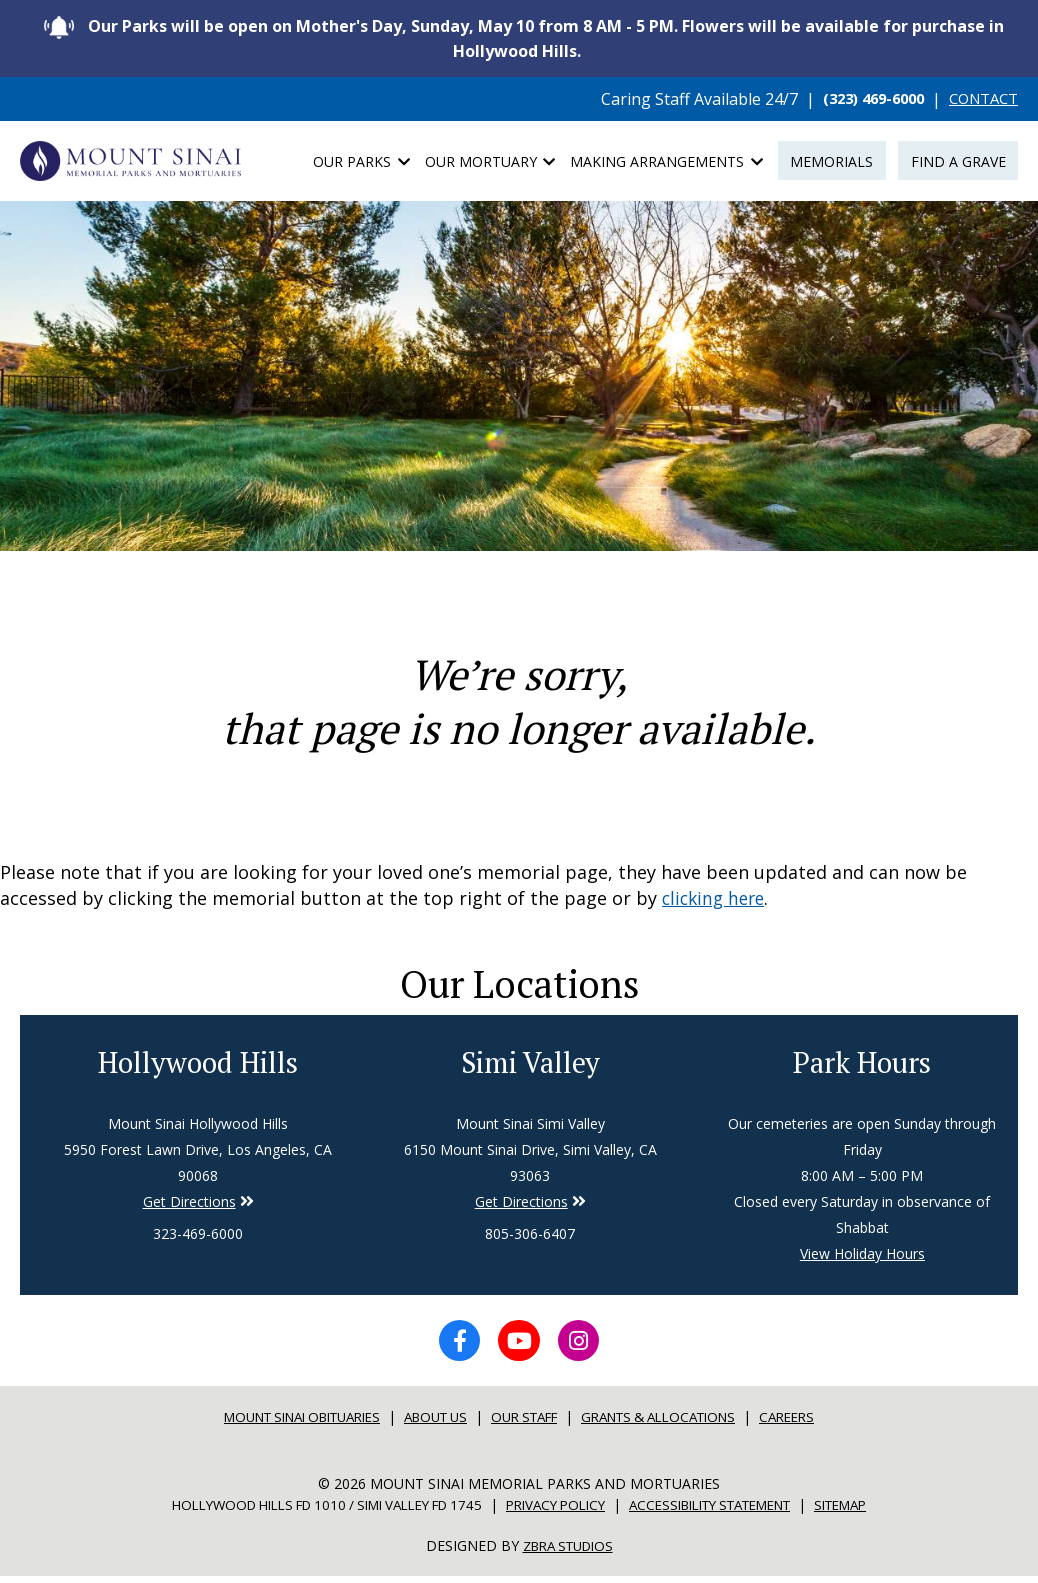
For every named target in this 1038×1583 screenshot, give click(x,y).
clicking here (716, 898)
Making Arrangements (666, 161)
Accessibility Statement (729, 1511)
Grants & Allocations (677, 1423)
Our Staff (529, 1423)
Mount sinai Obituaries (282, 1423)
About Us (431, 1423)
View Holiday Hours (862, 1255)
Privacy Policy (557, 1511)
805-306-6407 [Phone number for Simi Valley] (530, 1235)
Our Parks (361, 161)
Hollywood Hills (198, 1063)
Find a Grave (958, 161)
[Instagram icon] (585, 1345)
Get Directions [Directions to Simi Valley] (189, 1203)
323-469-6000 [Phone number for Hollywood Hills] (198, 1235)
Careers (817, 1423)
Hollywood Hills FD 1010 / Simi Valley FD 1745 (306, 1511)
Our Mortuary (490, 161)
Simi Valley (530, 1063)
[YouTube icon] (519, 1345)
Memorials (831, 161)
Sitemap (876, 1511)
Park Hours (862, 1063)
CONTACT (979, 99)
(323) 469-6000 (860, 99)
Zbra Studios (568, 1552)
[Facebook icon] (453, 1345)
